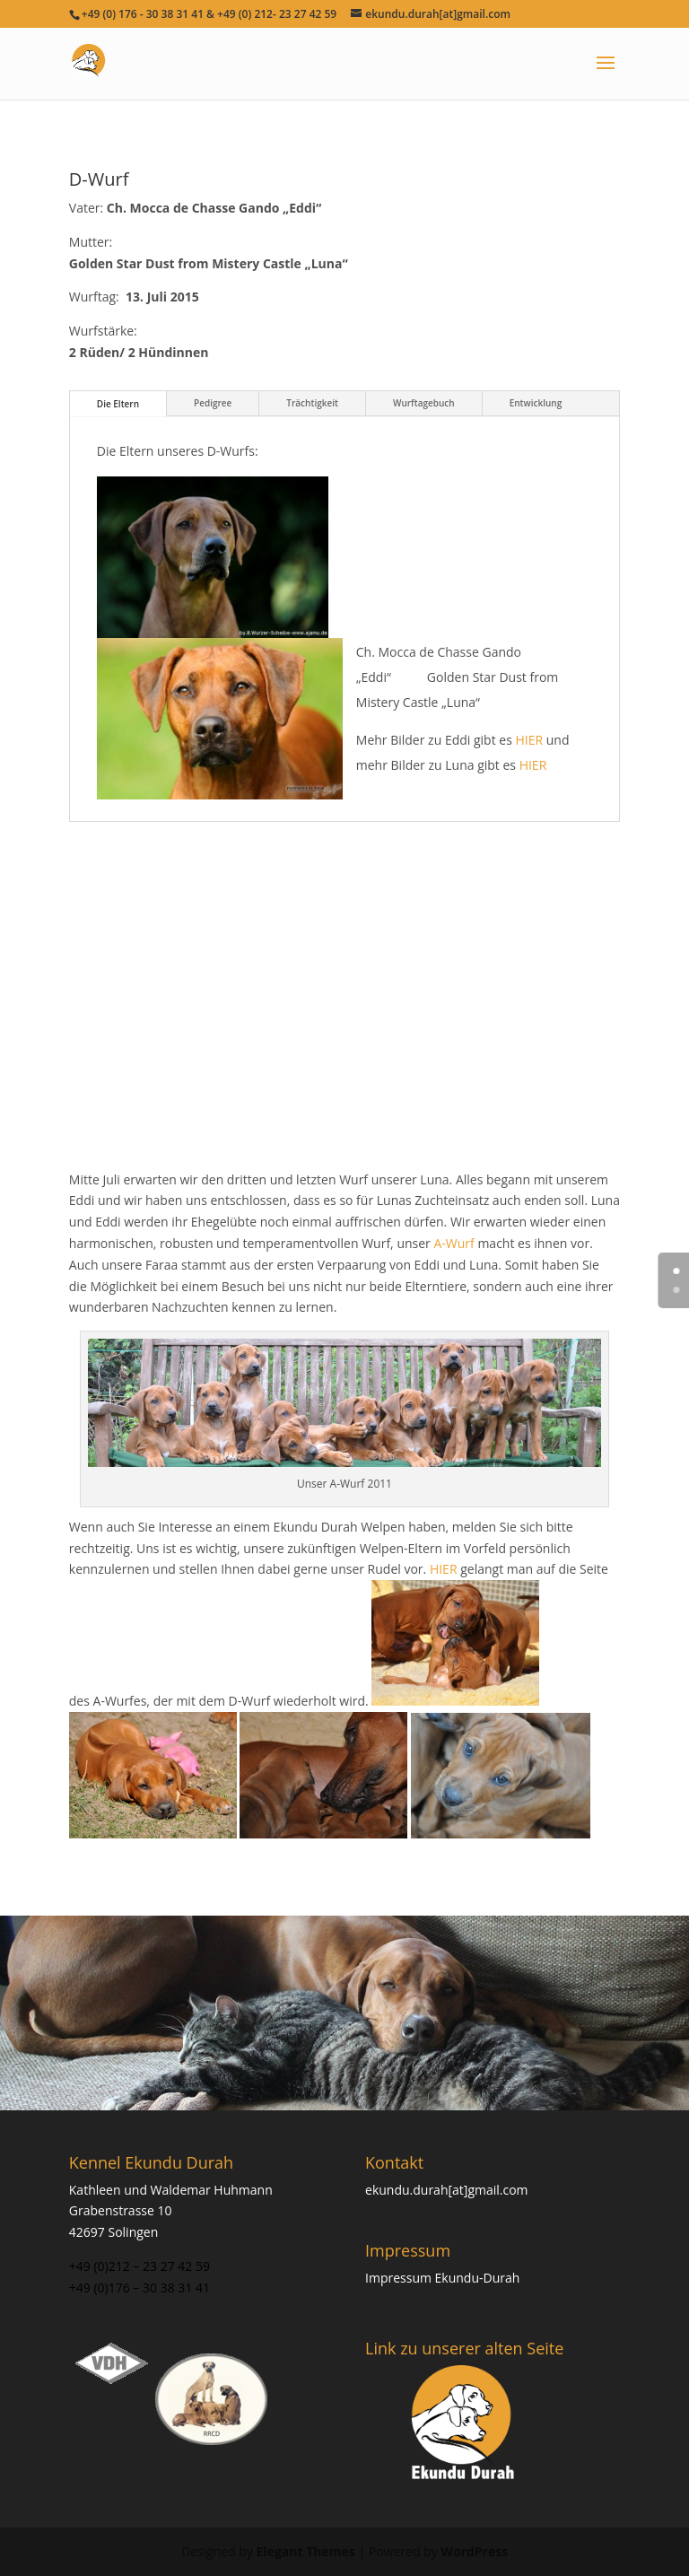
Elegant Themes (306, 2551)
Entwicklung (536, 403)
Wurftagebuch (424, 403)
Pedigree (212, 403)
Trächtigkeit (312, 403)
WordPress (474, 2551)
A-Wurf (453, 1243)
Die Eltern (118, 403)
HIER (530, 739)
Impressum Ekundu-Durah (442, 2277)
